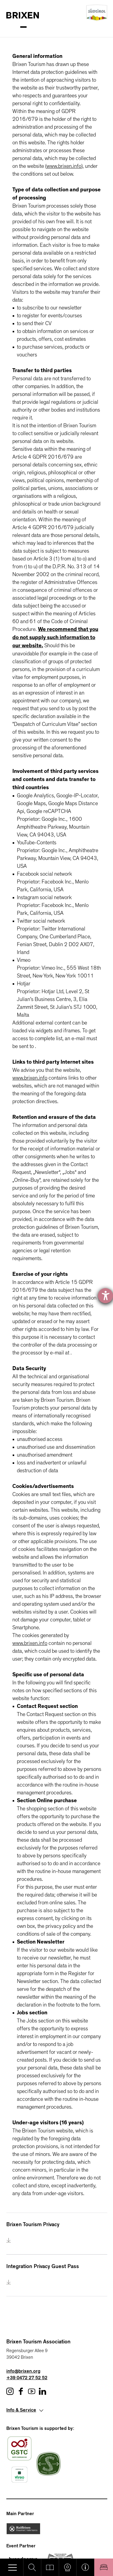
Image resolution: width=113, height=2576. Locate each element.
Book (104, 2567)
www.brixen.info (63, 166)
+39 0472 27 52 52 (26, 2378)
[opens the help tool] (105, 1295)
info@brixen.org (23, 2371)
